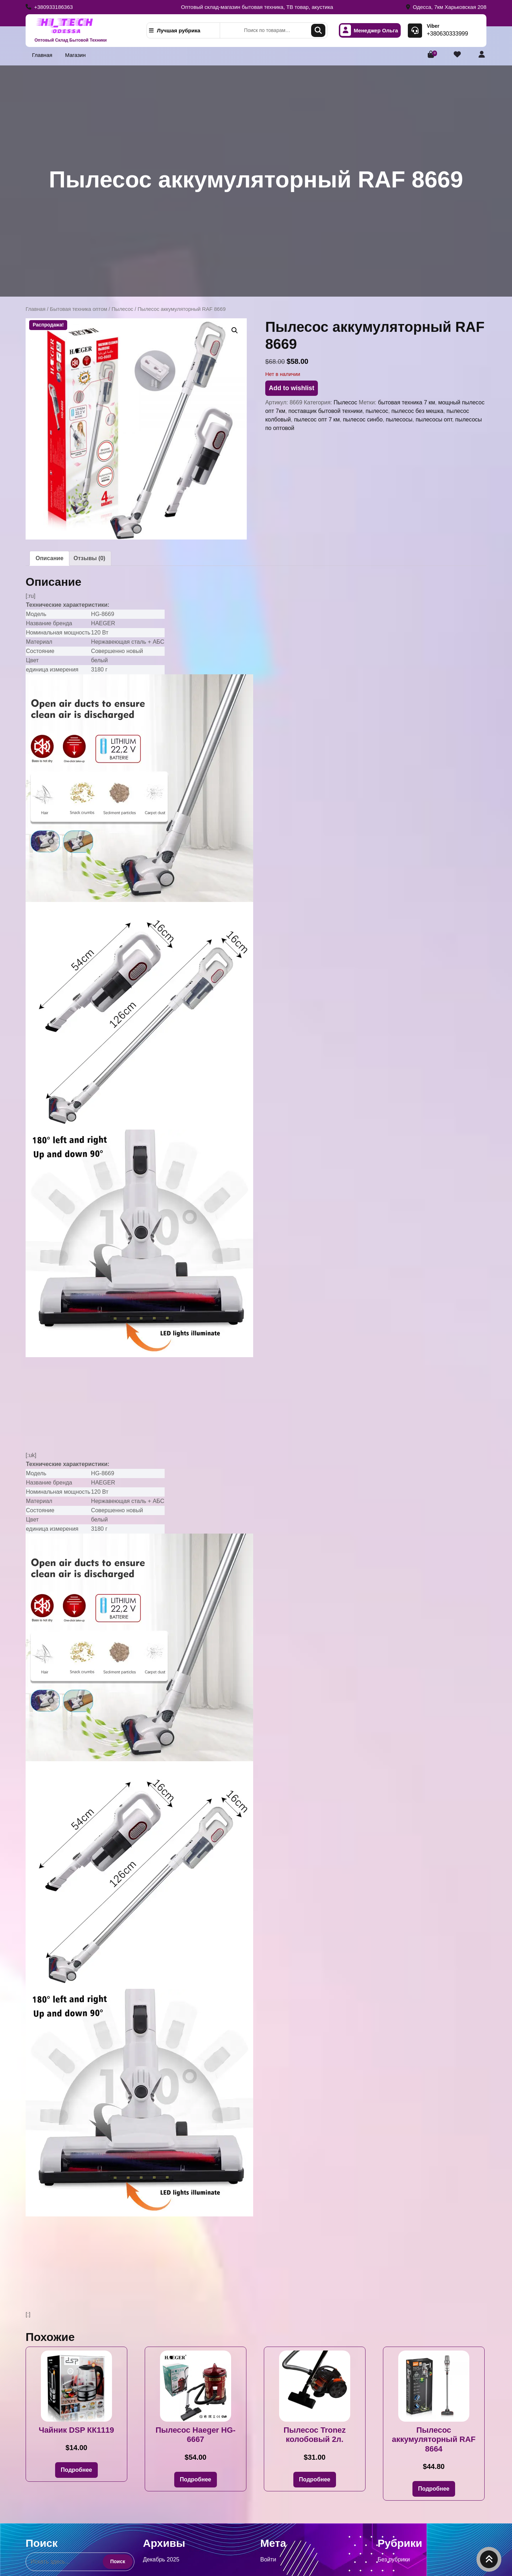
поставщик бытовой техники (325, 411)
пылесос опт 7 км (317, 419)
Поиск (318, 30)
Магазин (75, 55)
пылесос (377, 411)
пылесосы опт (434, 419)
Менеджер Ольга (369, 30)
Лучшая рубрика (174, 30)
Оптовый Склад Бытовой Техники (70, 40)
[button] (234, 330)
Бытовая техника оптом (78, 309)
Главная (42, 55)
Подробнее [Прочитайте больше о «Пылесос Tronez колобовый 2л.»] (314, 2479)
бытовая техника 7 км (406, 402)
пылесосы (399, 419)
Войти (268, 2559)
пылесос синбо (363, 419)
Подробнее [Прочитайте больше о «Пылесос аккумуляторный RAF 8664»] (433, 2489)
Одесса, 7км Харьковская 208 (446, 7)
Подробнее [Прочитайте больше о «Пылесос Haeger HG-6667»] (195, 2479)
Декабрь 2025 (161, 2559)
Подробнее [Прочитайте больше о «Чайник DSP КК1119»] (76, 2470)
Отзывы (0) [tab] (89, 558)
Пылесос (122, 309)
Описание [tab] (49, 558)
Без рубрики (394, 2559)
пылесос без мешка (417, 411)
